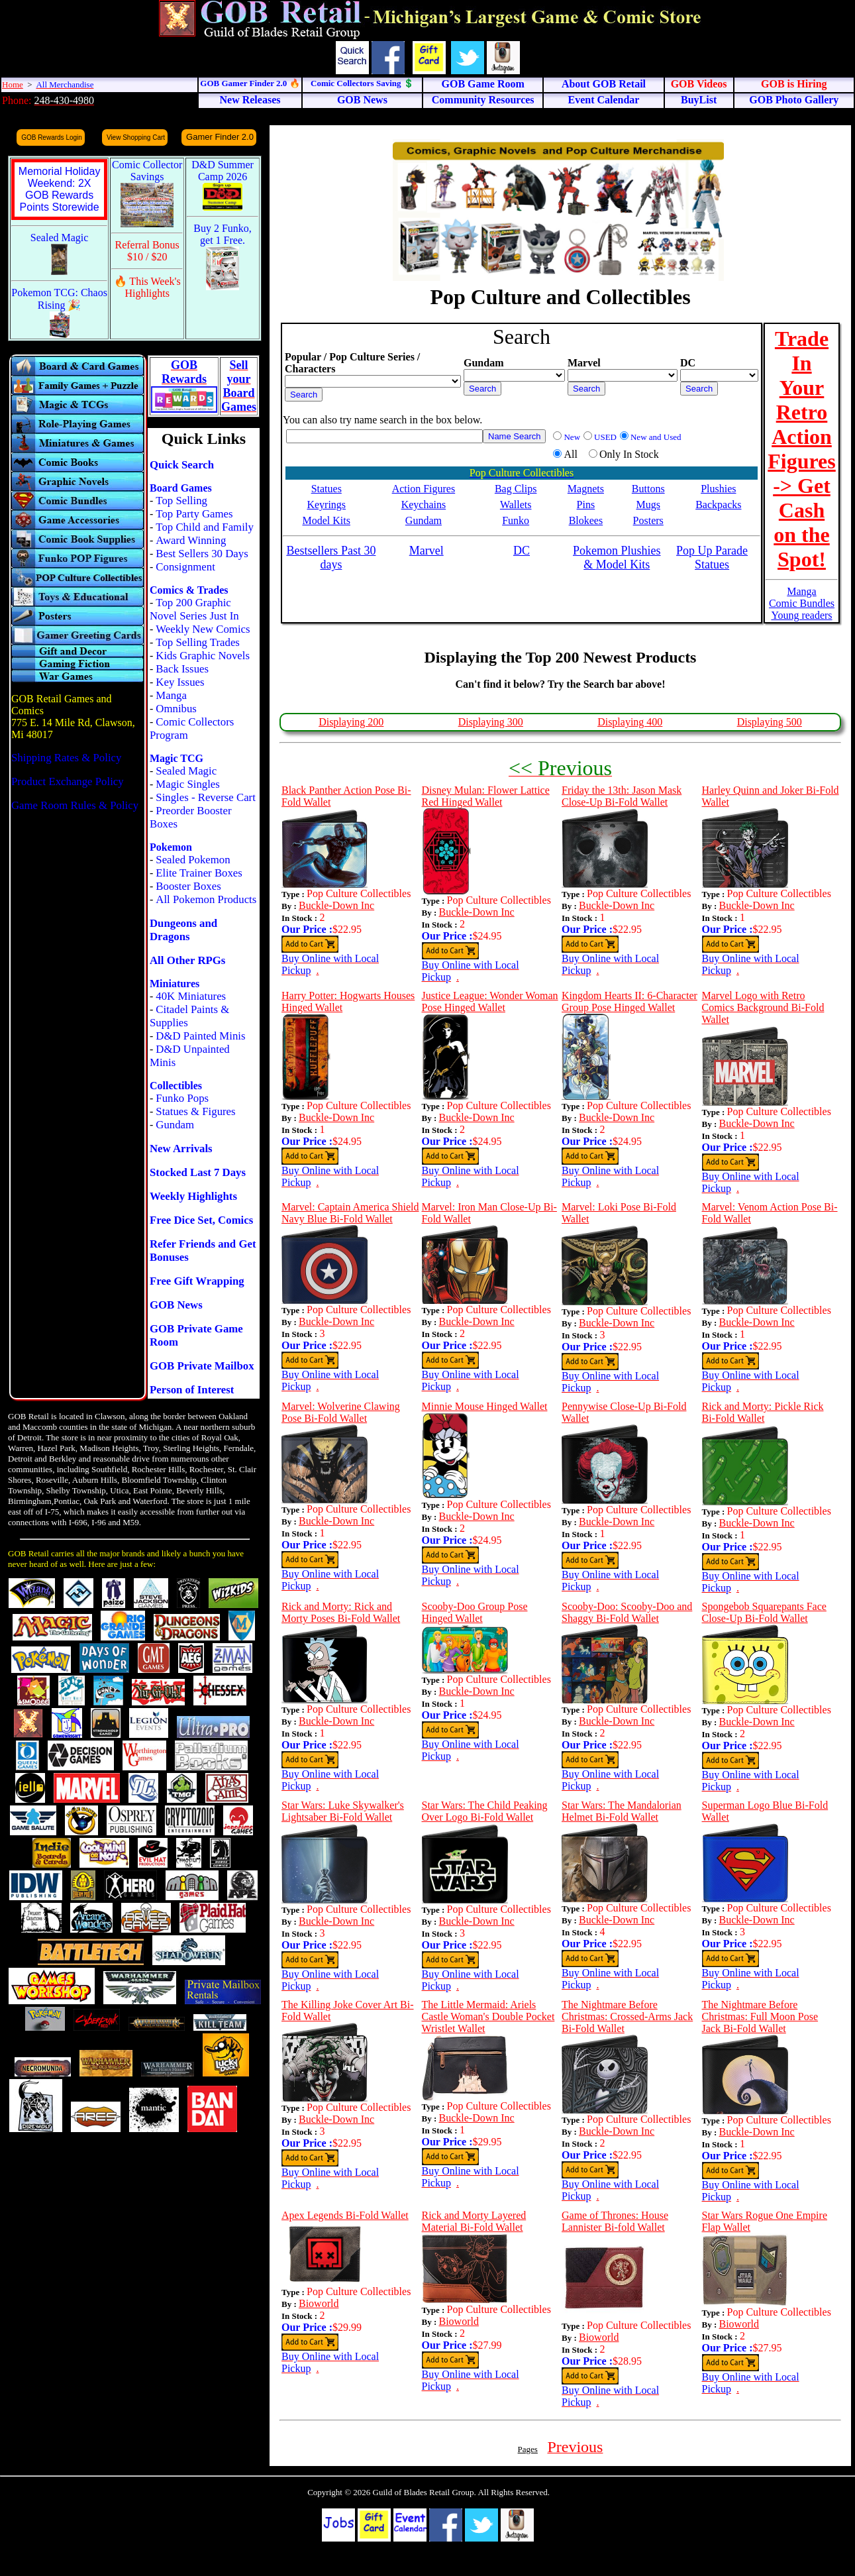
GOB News (176, 1305)
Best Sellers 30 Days (202, 553)
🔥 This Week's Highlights (147, 287)
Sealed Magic (186, 771)
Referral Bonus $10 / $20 (147, 250)
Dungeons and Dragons (183, 930)
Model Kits (326, 520)
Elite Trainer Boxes (199, 873)
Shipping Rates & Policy (66, 757)
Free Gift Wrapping (197, 1281)
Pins (586, 504)
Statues (326, 488)
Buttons (648, 488)
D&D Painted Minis (200, 1036)
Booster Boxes (188, 886)
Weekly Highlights (193, 1196)
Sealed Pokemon (193, 859)
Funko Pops (182, 1098)
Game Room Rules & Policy (74, 805)
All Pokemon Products (206, 899)
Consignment (185, 567)
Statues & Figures (195, 1111)
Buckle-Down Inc (336, 905)
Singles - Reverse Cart (206, 797)
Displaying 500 (769, 721)
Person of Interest (192, 1389)
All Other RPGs (187, 960)
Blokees (586, 520)
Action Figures (424, 488)
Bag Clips (516, 488)
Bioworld (318, 2303)
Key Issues (180, 682)
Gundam (175, 1124)
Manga (171, 695)
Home (12, 84)
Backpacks (718, 504)
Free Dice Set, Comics (201, 1220)
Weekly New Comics (203, 629)
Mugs (648, 504)
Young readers (801, 615)
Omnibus (176, 708)
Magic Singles (187, 784)
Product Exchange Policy (67, 781)
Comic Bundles (801, 603)
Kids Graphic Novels (203, 655)
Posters (648, 520)
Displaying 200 (351, 721)
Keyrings (326, 504)
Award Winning (191, 540)
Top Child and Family (205, 527)
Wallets (516, 504)
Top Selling (181, 500)
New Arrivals (181, 1148)
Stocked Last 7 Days (198, 1172)
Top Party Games (194, 514)
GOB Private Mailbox (202, 1366)
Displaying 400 (629, 721)
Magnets (586, 488)
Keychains (423, 504)
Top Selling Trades (198, 642)
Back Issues (182, 669)
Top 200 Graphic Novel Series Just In (194, 609)
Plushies (718, 488)
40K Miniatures (191, 996)
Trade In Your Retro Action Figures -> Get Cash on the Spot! (802, 449)
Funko (515, 520)
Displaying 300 (490, 721)
